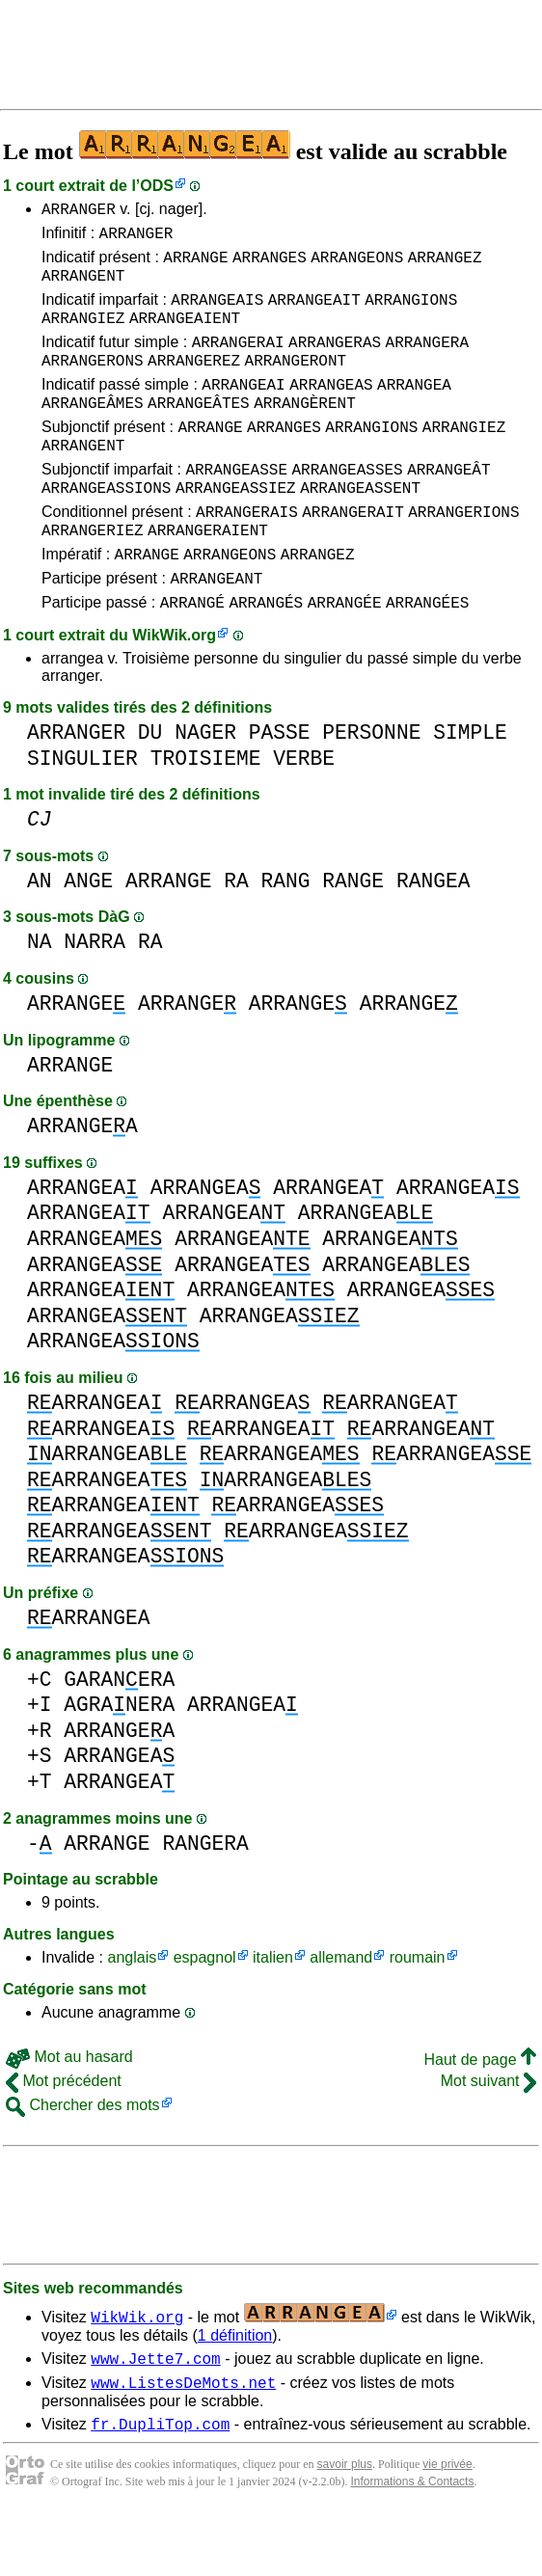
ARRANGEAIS (217, 313)
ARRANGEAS (330, 409)
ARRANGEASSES (346, 506)
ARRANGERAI (238, 361)
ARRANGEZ (445, 265)
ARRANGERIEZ (92, 575)
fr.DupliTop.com (160, 2487)
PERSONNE (371, 787)
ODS (157, 185)
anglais (131, 2012)
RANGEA (433, 936)
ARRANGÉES (427, 656)
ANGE (88, 936)
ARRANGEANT (216, 629)
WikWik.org (174, 690)
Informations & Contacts (412, 2545)
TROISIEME (205, 813)
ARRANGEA (414, 409)
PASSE (280, 787)
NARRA (94, 997)
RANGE (353, 936)
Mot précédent (64, 2136)
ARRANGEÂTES (199, 431)
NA (39, 997)
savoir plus (344, 2528)
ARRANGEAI (243, 409)
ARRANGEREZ (194, 382)
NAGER (205, 787)
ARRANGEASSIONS (106, 527)
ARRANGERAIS (247, 554)
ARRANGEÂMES (92, 431)
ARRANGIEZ (82, 334)
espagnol (205, 2012)
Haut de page (479, 2114)
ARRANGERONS (92, 382)
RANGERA (205, 1898)
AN (39, 936)
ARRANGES (269, 265)
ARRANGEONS (357, 265)
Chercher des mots (83, 2160)
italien (273, 2012)
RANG (286, 936)
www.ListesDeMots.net (183, 2443)
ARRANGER (78, 211)
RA (236, 936)
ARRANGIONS (411, 313)
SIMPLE (470, 787)
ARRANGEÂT (448, 506)
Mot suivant (488, 2136)
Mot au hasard (69, 2111)
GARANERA (119, 1735)
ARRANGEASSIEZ (236, 527)
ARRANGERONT (296, 382)
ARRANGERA (427, 361)
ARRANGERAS (334, 361)
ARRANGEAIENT (184, 334)
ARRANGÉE (345, 656)
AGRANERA (119, 1760)
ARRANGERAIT (353, 554)
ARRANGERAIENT (208, 575)
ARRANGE (195, 265)
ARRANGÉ (192, 656)
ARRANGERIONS (463, 554)
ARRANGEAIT (314, 313)
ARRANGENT (82, 286)
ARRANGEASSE (236, 506)
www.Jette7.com (155, 2416)
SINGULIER (82, 813)
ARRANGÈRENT (305, 431)
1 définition (235, 2390)
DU (150, 787)
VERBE (304, 813)
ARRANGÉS (266, 656)
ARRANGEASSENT (360, 527)
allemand (341, 2012)
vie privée (447, 2528)
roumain (418, 2012)
